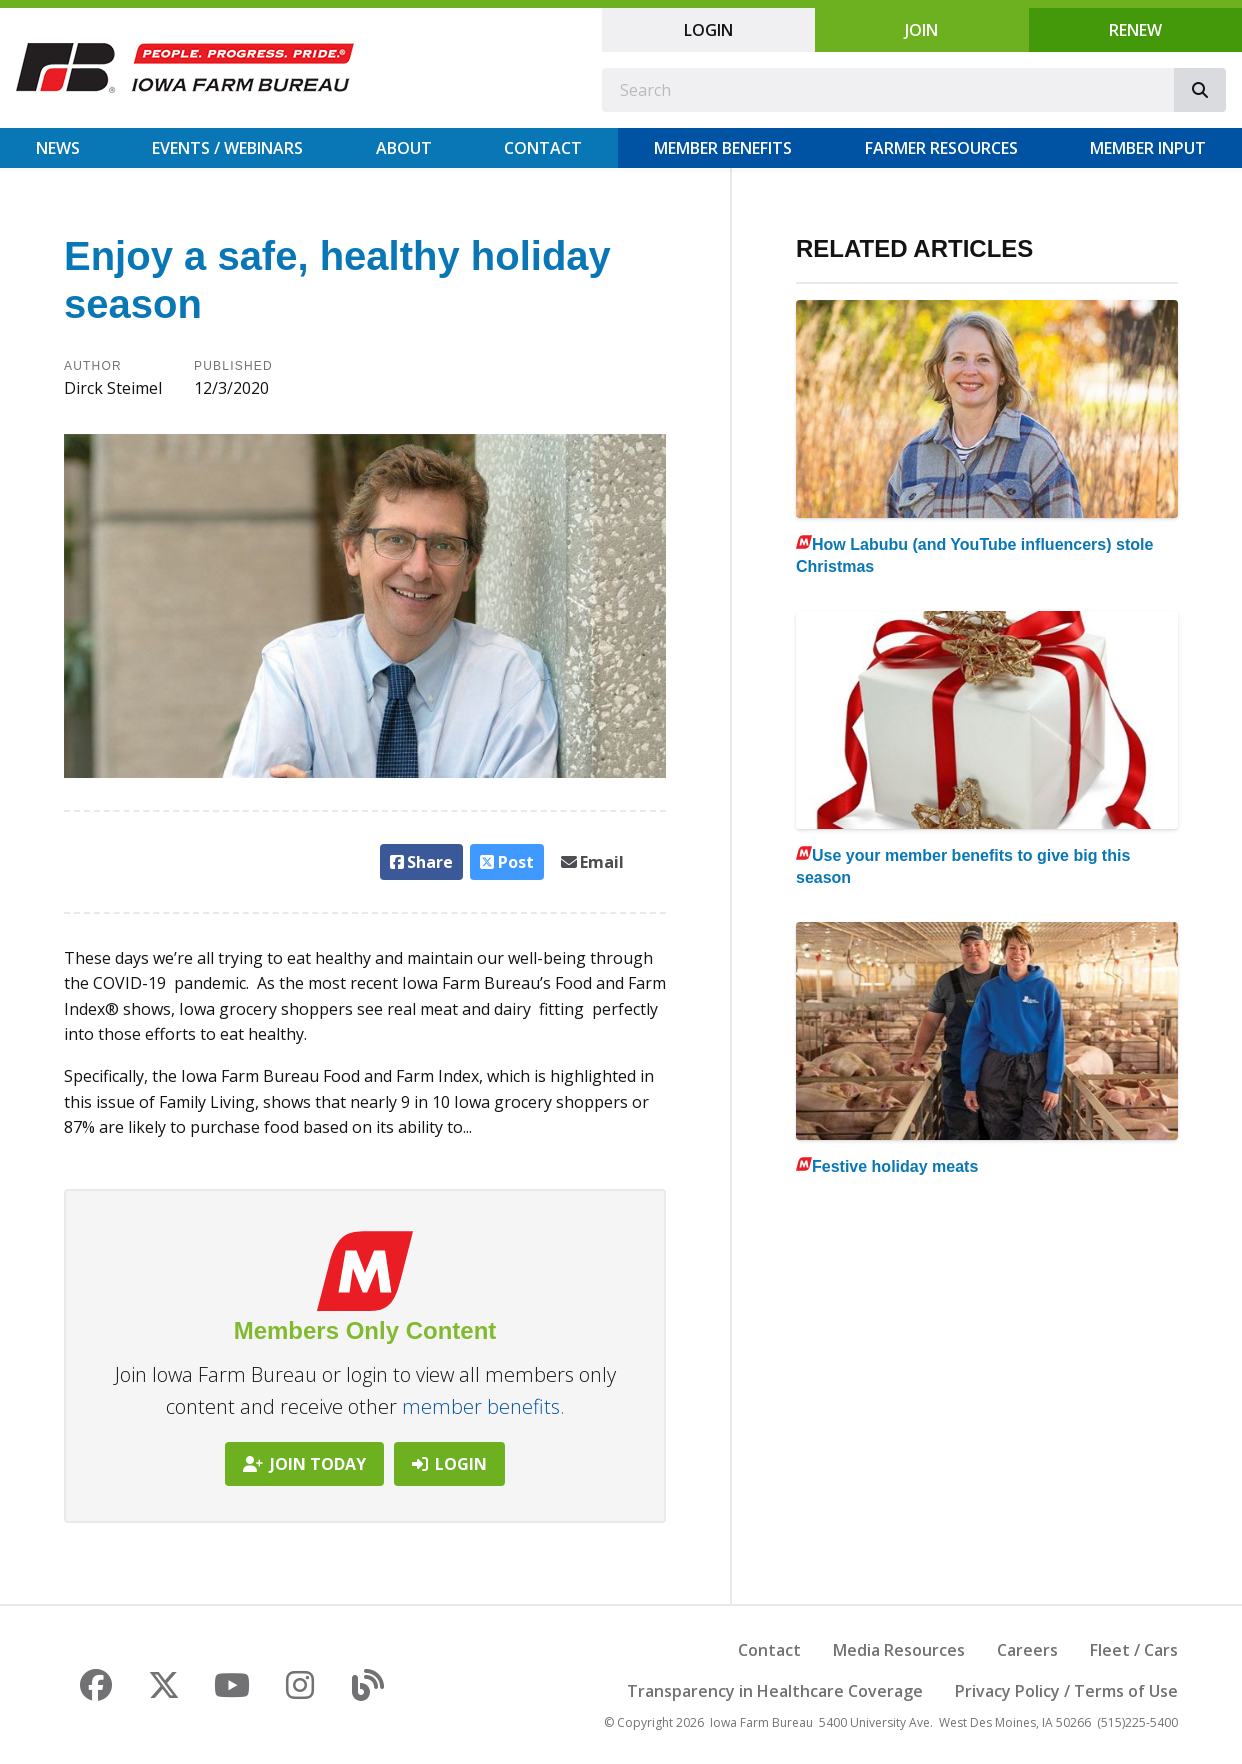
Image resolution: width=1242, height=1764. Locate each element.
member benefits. (483, 1406)
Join (921, 30)
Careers (1027, 1650)
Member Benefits (723, 148)
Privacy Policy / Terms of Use (1066, 1691)
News (58, 148)
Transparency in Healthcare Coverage (775, 1691)
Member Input (1148, 148)
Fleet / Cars (1134, 1650)
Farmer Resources (941, 148)
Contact (543, 148)
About (404, 148)
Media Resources (899, 1650)
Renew (1135, 30)
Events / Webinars (227, 148)
